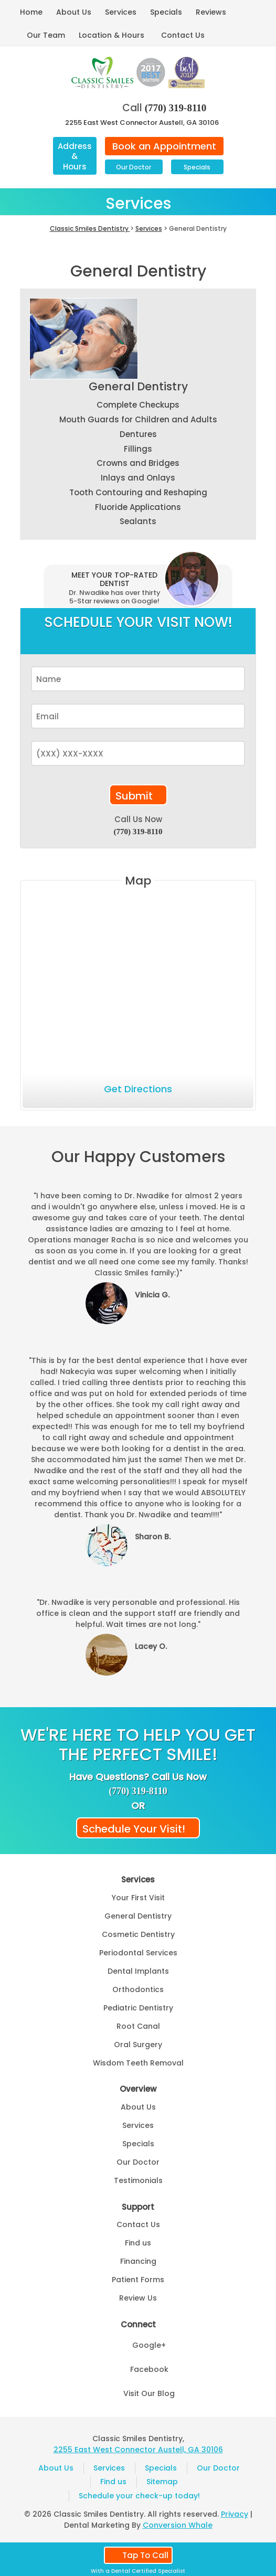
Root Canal (138, 2026)
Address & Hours (75, 156)
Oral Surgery (138, 2044)
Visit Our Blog (149, 2393)
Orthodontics (138, 1989)
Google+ (149, 2345)
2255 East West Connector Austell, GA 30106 (142, 122)
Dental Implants (138, 1971)
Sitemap (162, 2481)
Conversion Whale (178, 2525)
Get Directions (138, 1088)
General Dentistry (138, 386)
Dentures (138, 434)
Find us (138, 2243)
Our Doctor (133, 167)
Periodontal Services (138, 1952)
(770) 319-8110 (176, 107)
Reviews (211, 12)
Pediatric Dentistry (138, 2008)
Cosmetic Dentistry (138, 1934)
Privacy (234, 2514)
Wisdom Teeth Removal (138, 2063)
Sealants (138, 521)
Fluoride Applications (138, 507)
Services (120, 12)
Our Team (46, 35)
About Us (73, 12)
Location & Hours (111, 35)
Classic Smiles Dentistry (90, 228)
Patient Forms (138, 2279)
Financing (138, 2261)
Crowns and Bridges (138, 463)
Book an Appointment (164, 146)
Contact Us (183, 35)
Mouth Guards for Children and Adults (138, 419)
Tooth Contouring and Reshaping (138, 492)
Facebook (149, 2369)
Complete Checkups (138, 404)
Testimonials (138, 2180)
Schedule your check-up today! (139, 2495)
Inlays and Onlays (138, 477)
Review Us (138, 2298)
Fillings (138, 448)
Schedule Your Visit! (133, 1829)
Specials (166, 12)
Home (31, 12)
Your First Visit (138, 1897)
